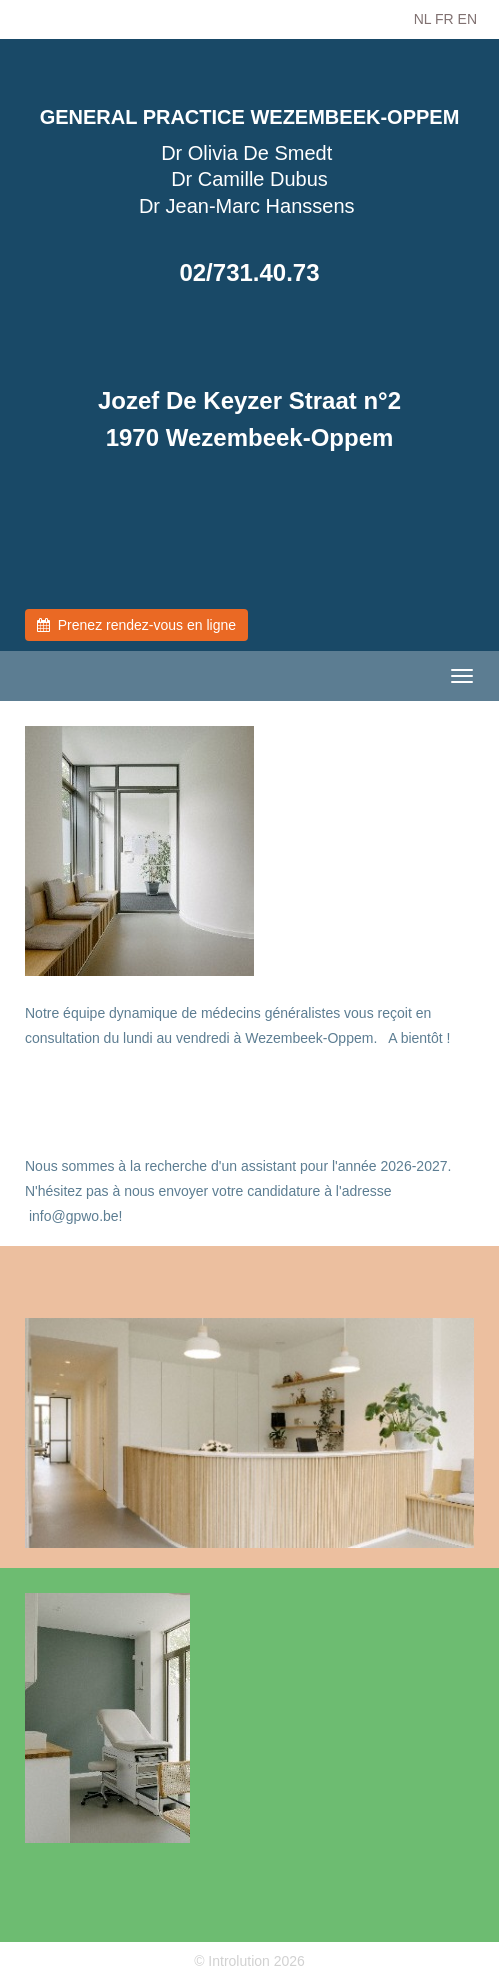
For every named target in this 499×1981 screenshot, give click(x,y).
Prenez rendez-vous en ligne (136, 625)
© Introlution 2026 (249, 1961)
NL (422, 19)
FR (444, 19)
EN (467, 19)
